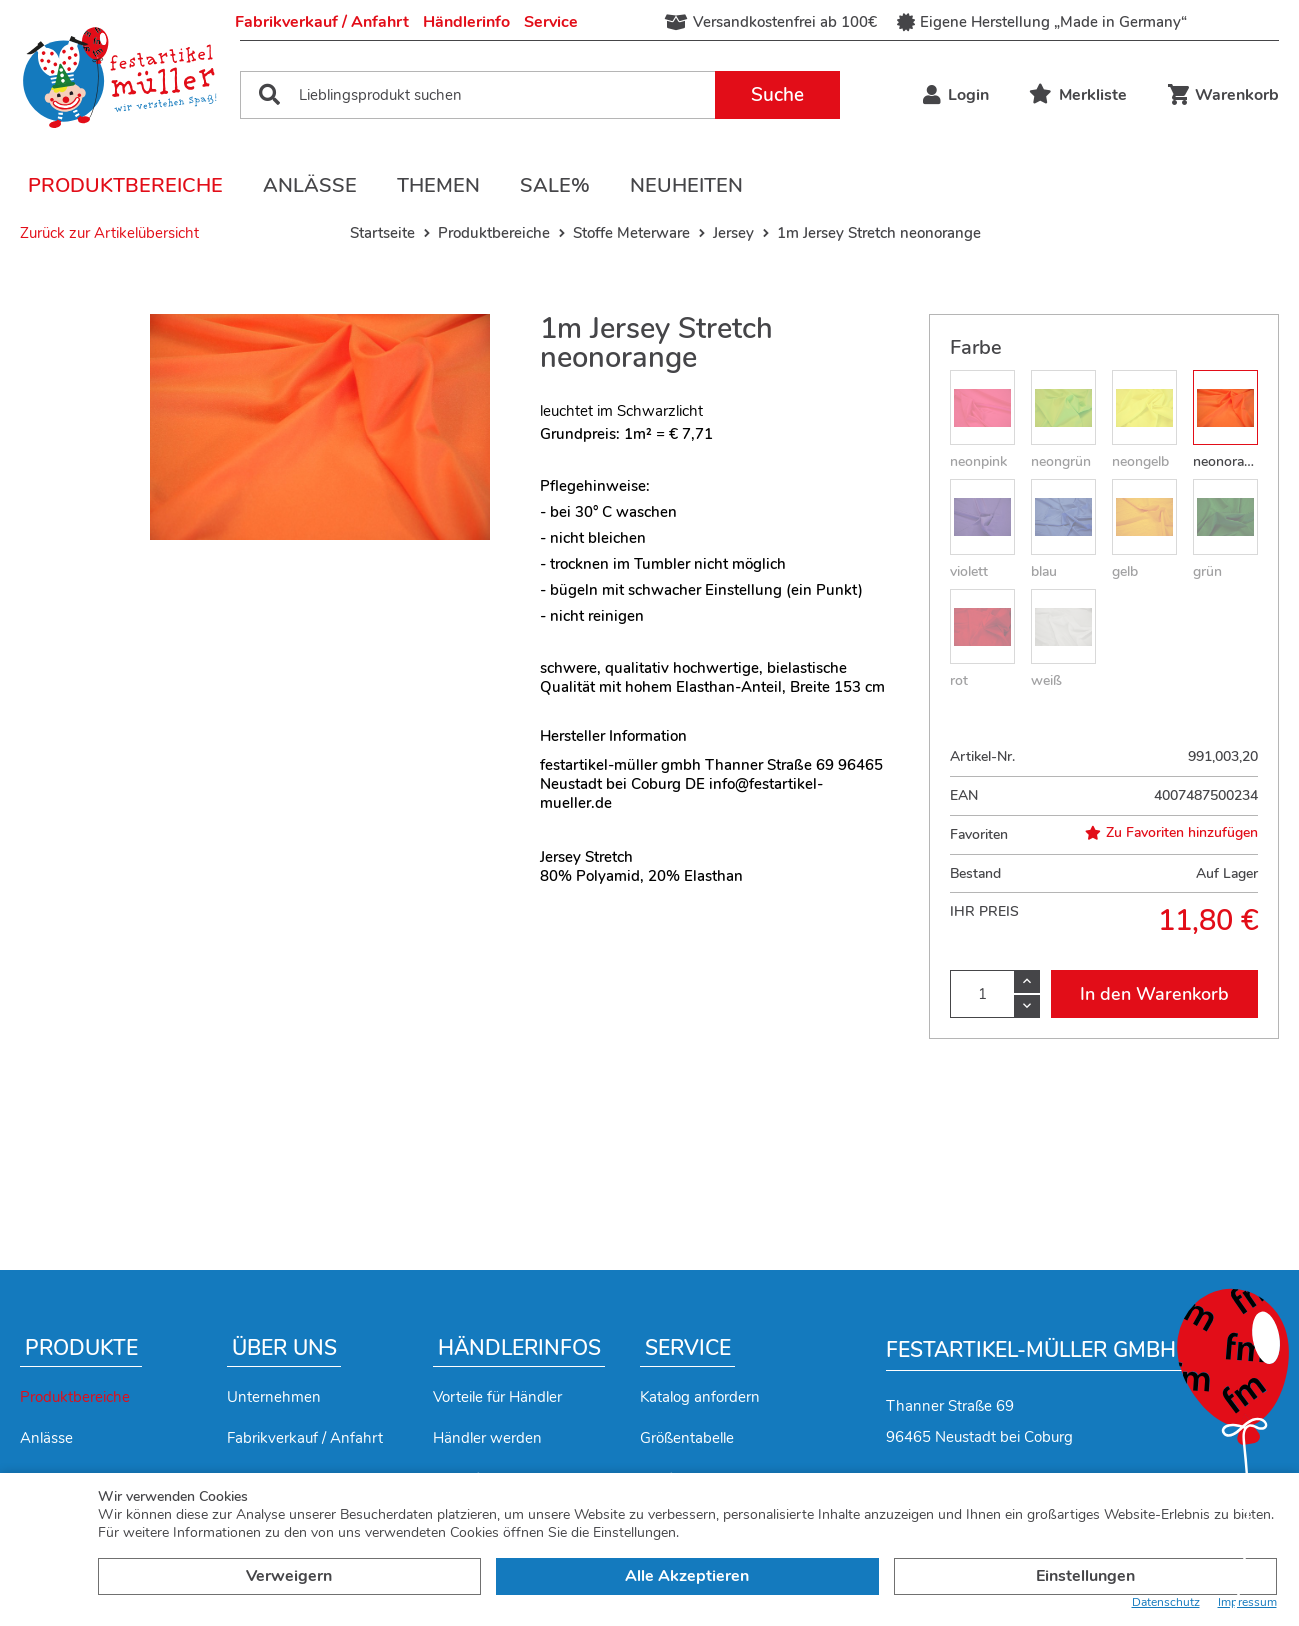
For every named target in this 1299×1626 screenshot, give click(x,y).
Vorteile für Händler (497, 1397)
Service (551, 22)
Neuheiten (686, 185)
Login (956, 95)
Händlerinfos (519, 1348)
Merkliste (1078, 95)
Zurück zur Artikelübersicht (109, 233)
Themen (438, 185)
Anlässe (310, 185)
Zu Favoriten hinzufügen (1171, 833)
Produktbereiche (125, 185)
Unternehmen (274, 1397)
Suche (777, 95)
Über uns (284, 1348)
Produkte (81, 1348)
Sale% (555, 185)
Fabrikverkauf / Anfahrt (322, 22)
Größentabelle (687, 1438)
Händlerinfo (466, 22)
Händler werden (487, 1438)
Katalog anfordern (700, 1397)
